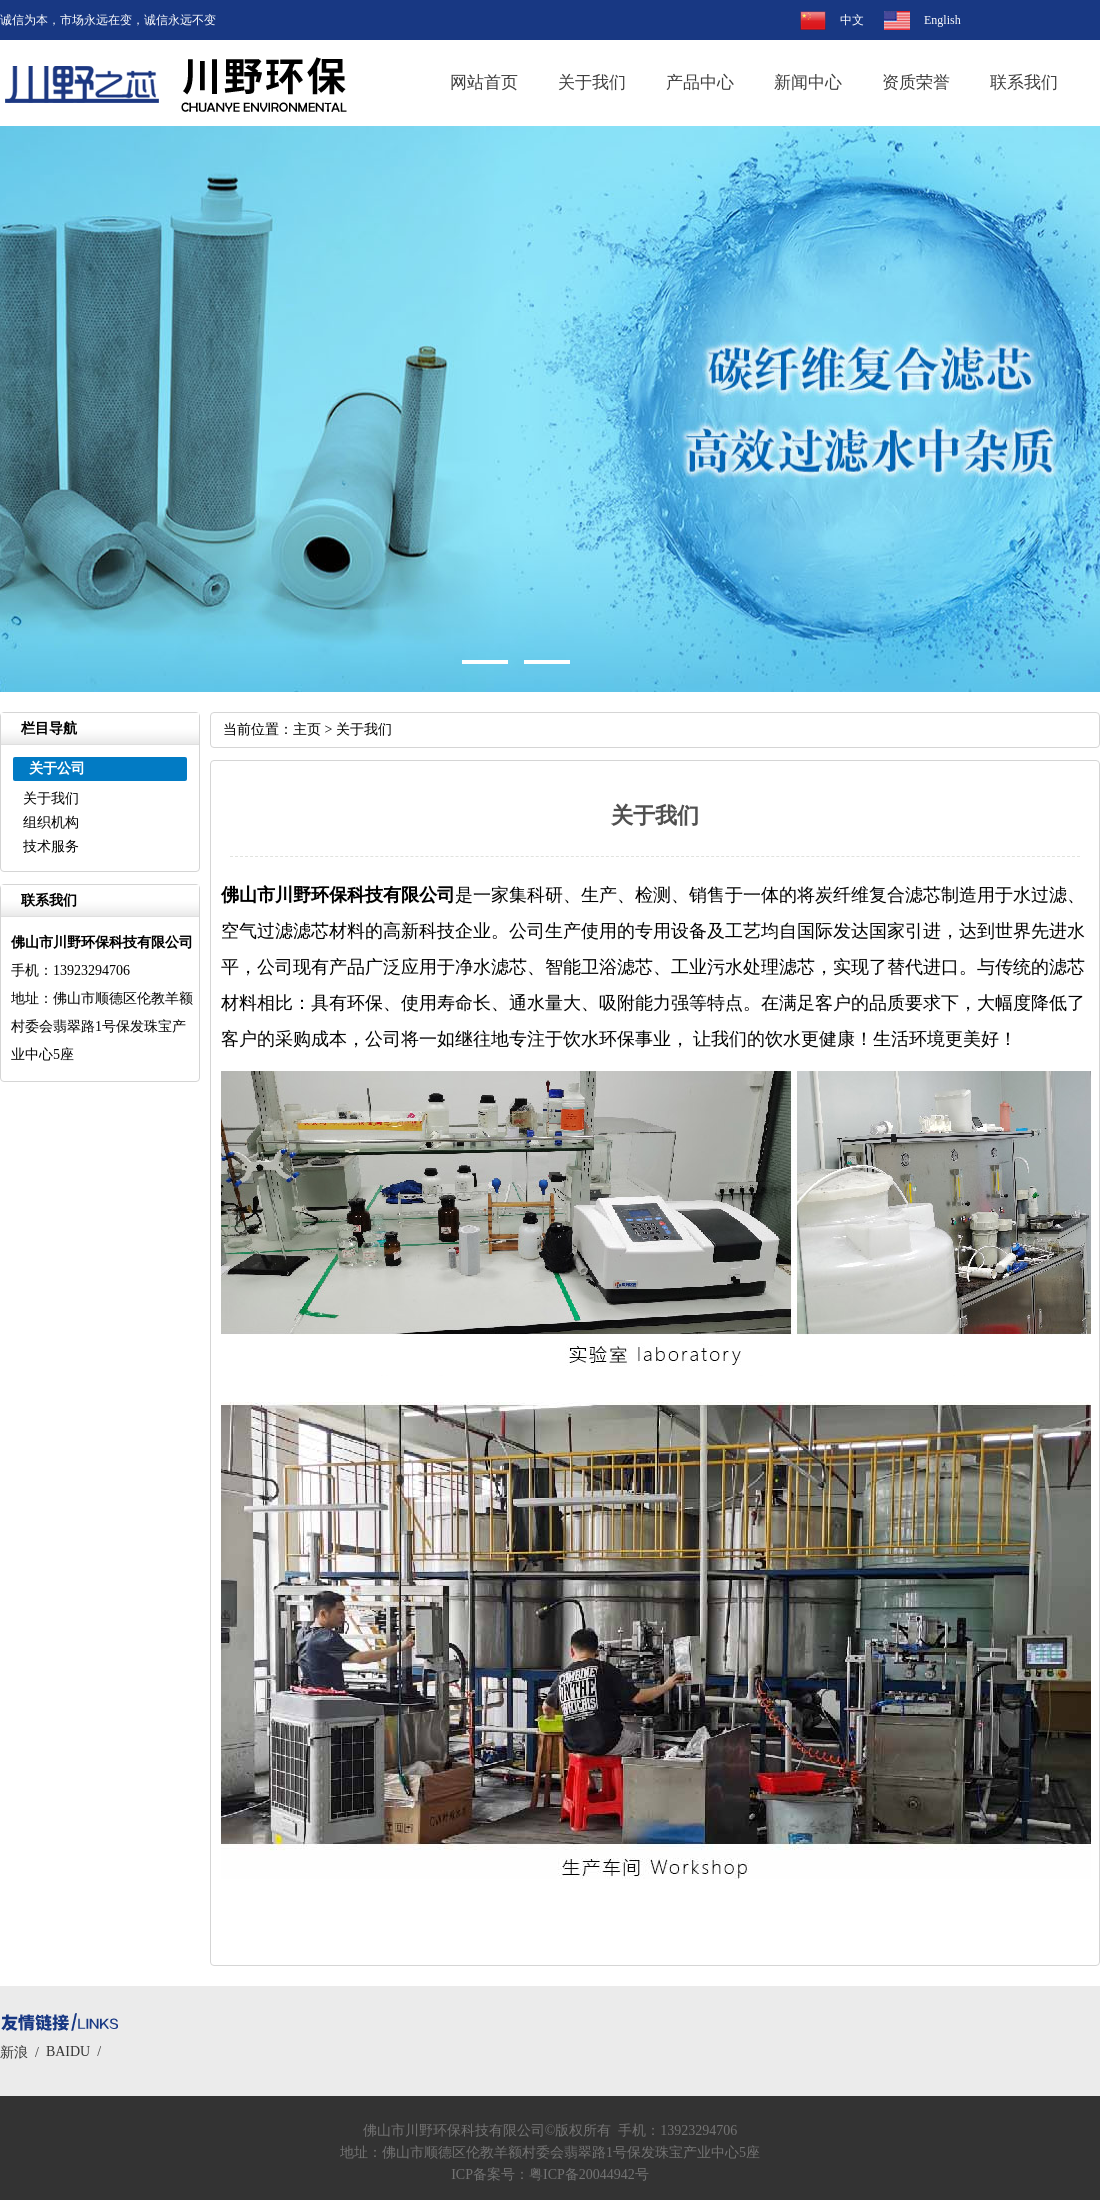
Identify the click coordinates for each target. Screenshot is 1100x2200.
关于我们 (592, 82)
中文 (852, 20)
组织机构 (51, 822)
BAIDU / (77, 2051)
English (942, 20)
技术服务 (51, 846)
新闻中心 (808, 82)
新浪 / (23, 2052)
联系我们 (1024, 82)
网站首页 (484, 82)
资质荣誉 (916, 82)
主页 (307, 729)
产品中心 (700, 82)
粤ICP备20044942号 (589, 2174)
